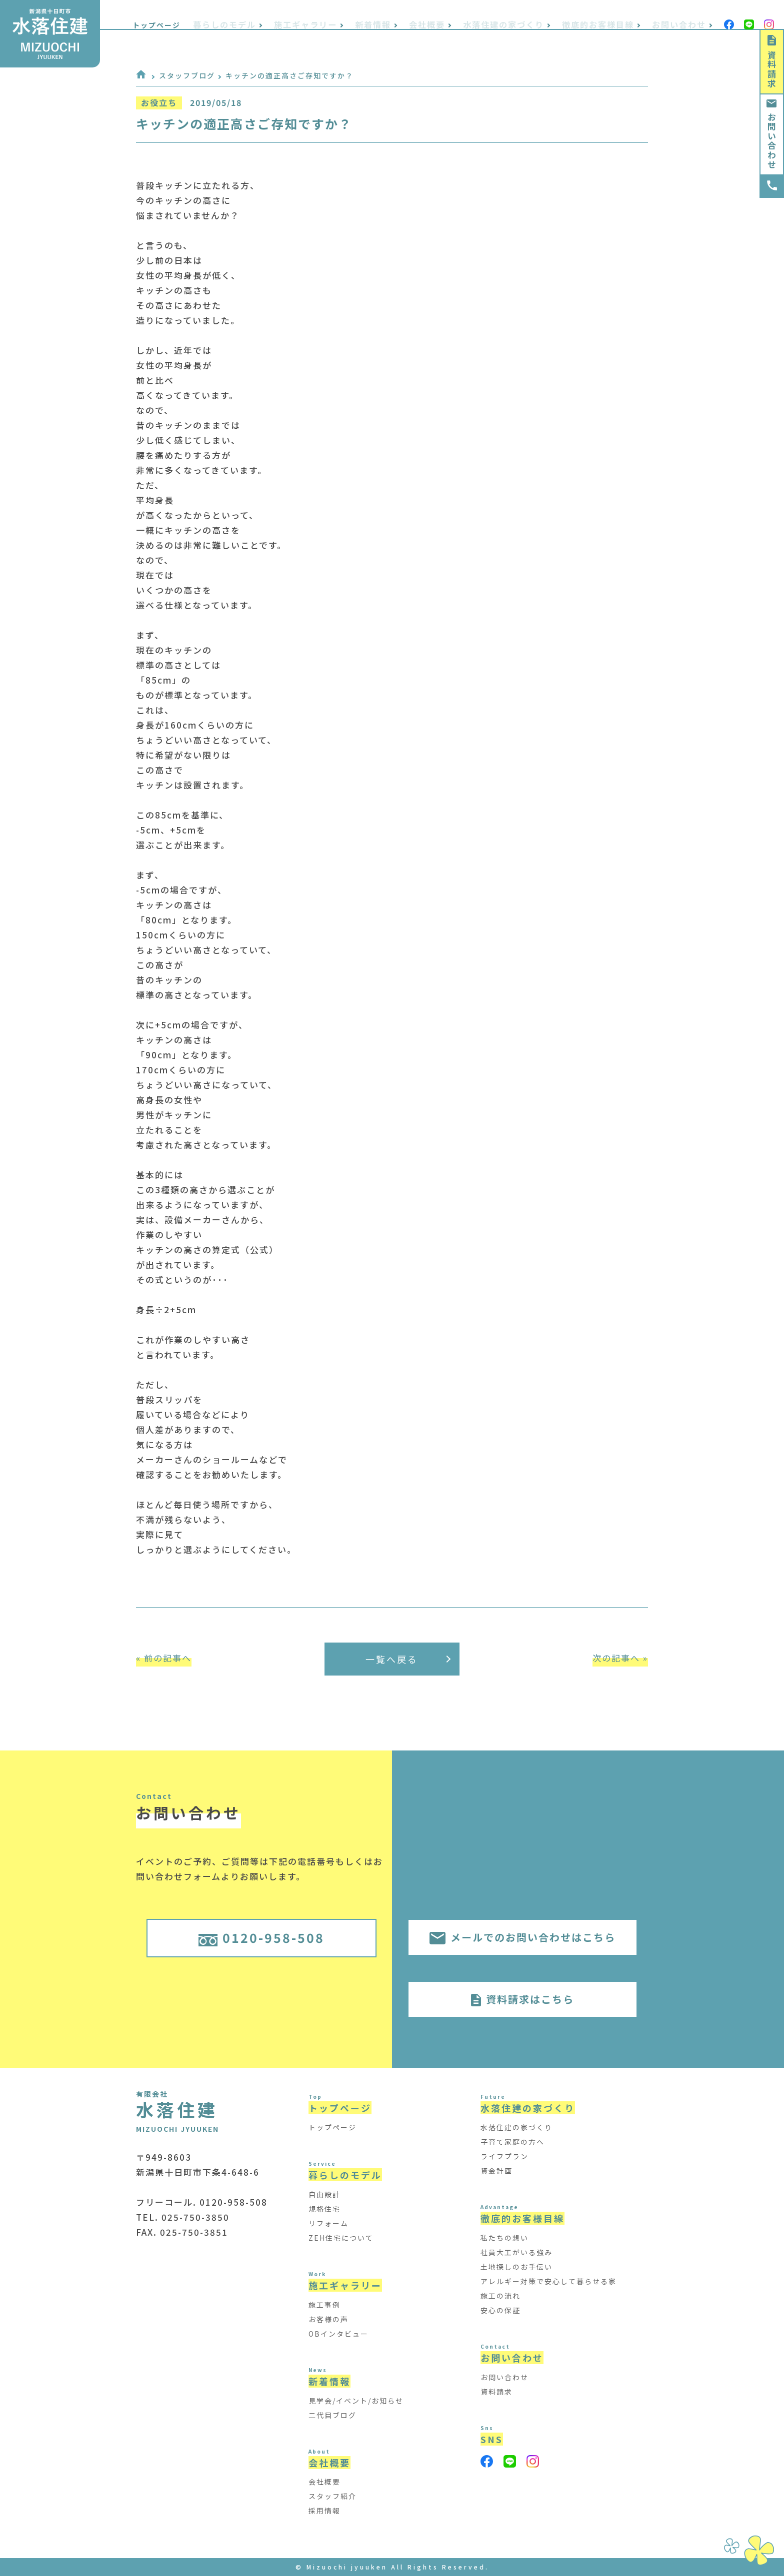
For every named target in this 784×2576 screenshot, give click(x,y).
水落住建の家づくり (516, 2127)
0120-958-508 (261, 1937)
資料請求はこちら (522, 1999)
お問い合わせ (772, 134)
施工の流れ (500, 2296)
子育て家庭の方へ (512, 2142)
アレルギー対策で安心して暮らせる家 (548, 2281)
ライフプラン (504, 2156)
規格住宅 (324, 2209)
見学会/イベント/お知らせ (356, 2401)
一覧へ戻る (408, 1659)
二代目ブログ (332, 2415)
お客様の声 (328, 2319)
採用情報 (324, 2511)
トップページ (202, 17)
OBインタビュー (338, 2334)
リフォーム (328, 2223)
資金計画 (496, 2171)
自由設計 (324, 2194)
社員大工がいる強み (516, 2252)
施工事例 (324, 2305)
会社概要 (324, 2482)
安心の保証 (500, 2310)
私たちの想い (504, 2238)
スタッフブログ (187, 75)
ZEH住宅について (341, 2238)
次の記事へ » (620, 1658)
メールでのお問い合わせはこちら (522, 1937)
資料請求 (772, 61)
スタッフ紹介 (332, 2496)
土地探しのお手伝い (516, 2267)
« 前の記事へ (164, 1658)
